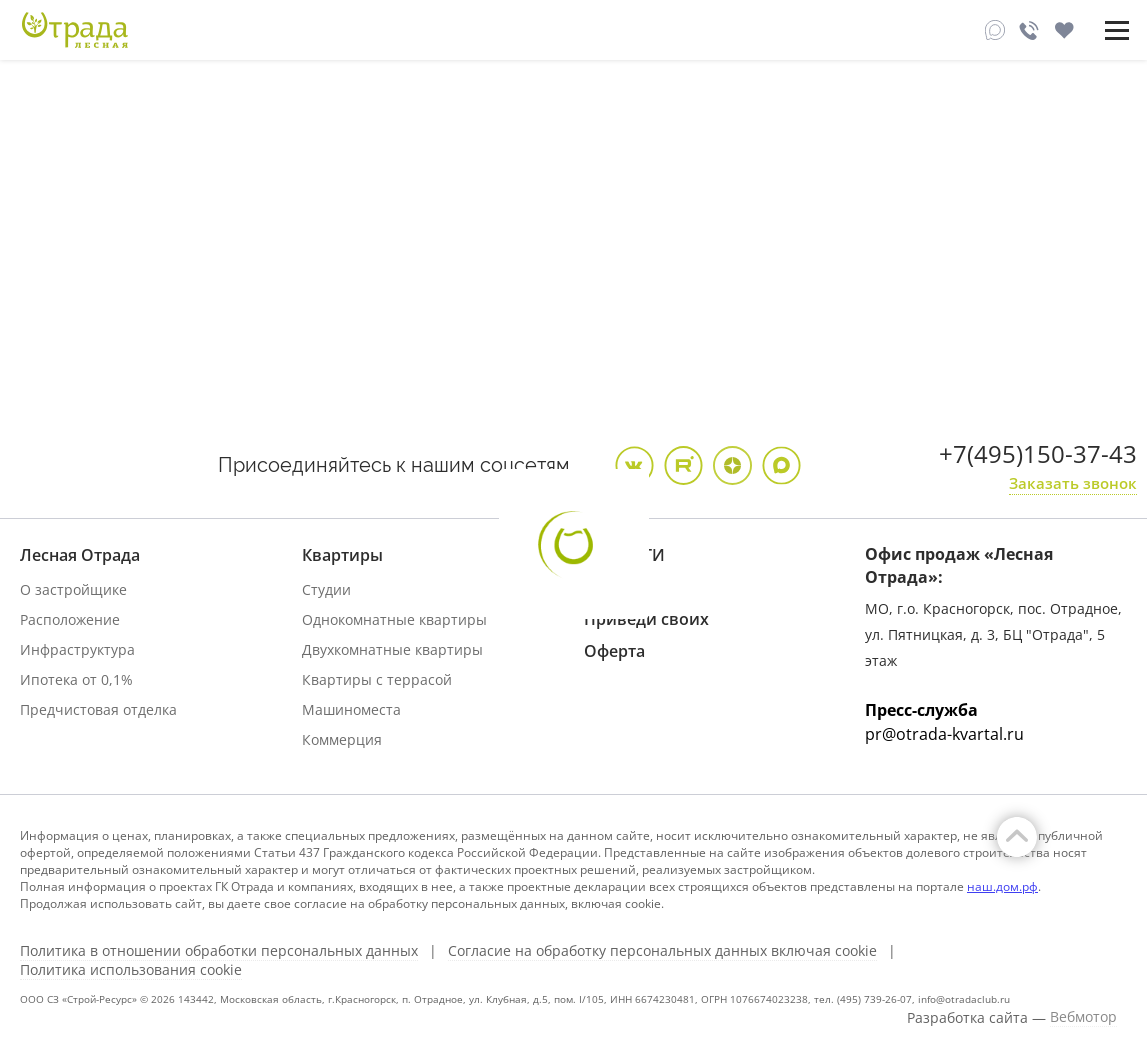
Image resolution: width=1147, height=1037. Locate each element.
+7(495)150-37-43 (1038, 453)
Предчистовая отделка (98, 709)
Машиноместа (351, 709)
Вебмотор (1083, 1017)
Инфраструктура (77, 649)
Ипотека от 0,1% (76, 679)
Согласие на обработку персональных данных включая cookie (662, 951)
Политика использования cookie (131, 970)
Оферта (614, 651)
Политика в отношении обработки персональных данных (219, 951)
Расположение (70, 619)
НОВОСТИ (624, 555)
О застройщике (73, 589)
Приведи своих (646, 619)
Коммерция (342, 739)
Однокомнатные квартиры (394, 619)
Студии (326, 589)
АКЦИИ (613, 587)
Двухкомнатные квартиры (392, 649)
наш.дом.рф (1002, 886)
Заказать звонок (1073, 483)
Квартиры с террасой (377, 679)
